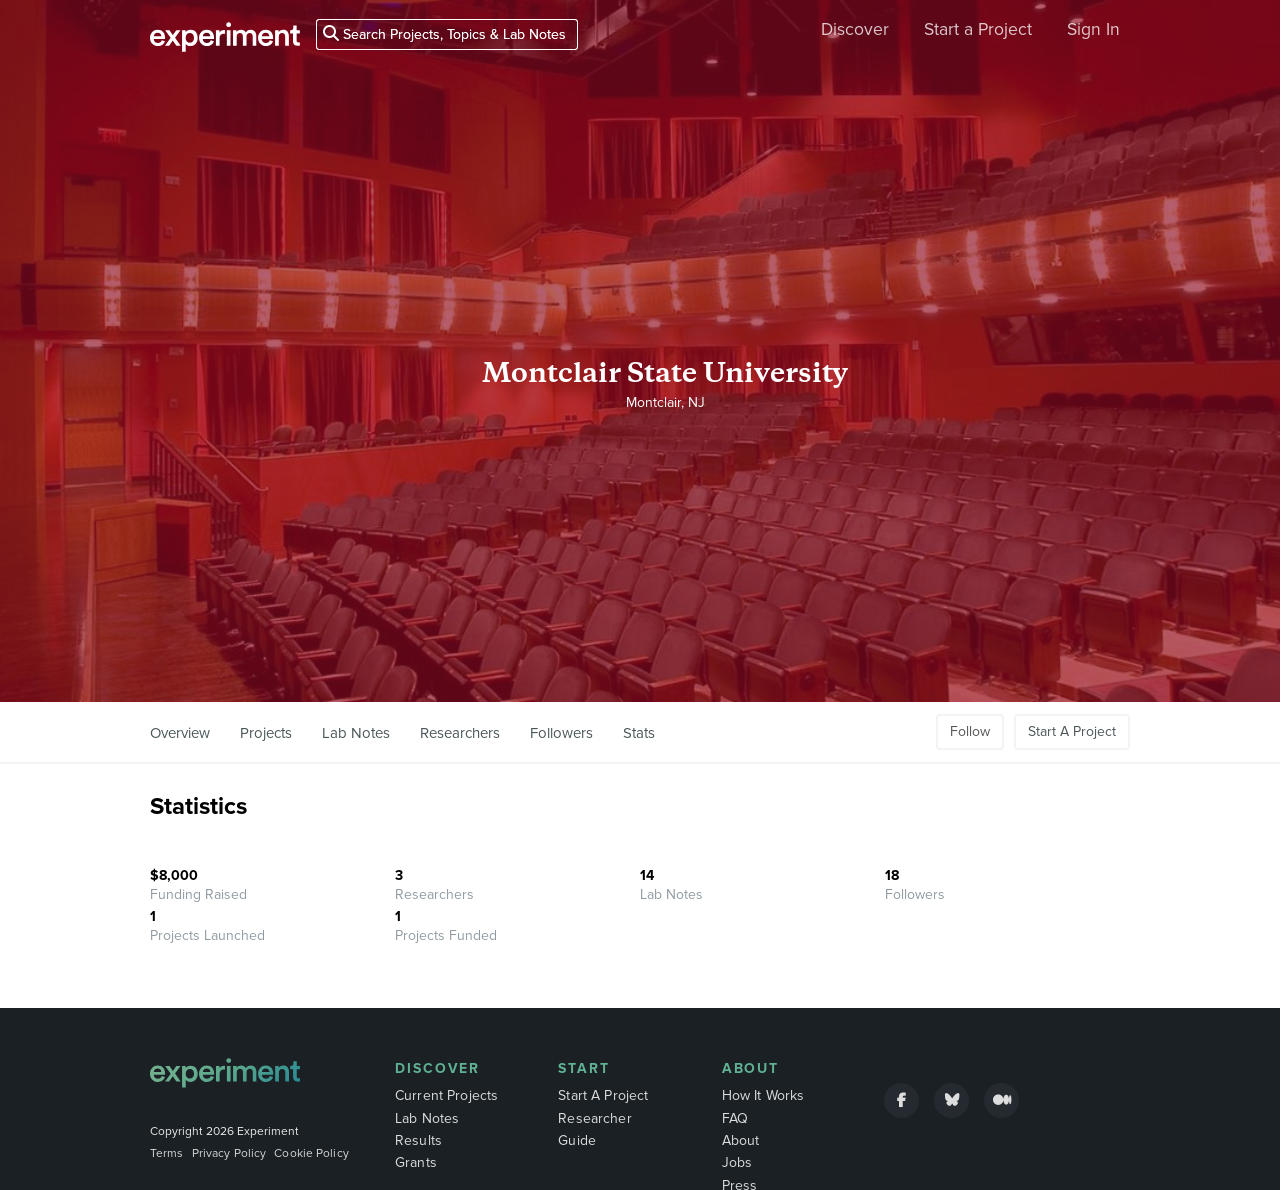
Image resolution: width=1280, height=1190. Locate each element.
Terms (167, 1153)
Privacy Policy (229, 1153)
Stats (639, 733)
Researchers (460, 733)
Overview (180, 733)
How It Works (763, 1095)
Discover (855, 29)
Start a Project (978, 29)
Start (584, 1068)
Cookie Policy (311, 1153)
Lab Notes (356, 733)
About (751, 1068)
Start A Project (1072, 731)
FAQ (735, 1118)
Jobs (737, 1162)
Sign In (1093, 29)
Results (418, 1140)
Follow (970, 731)
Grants (416, 1162)
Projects (266, 733)
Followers (561, 733)
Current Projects (446, 1095)
